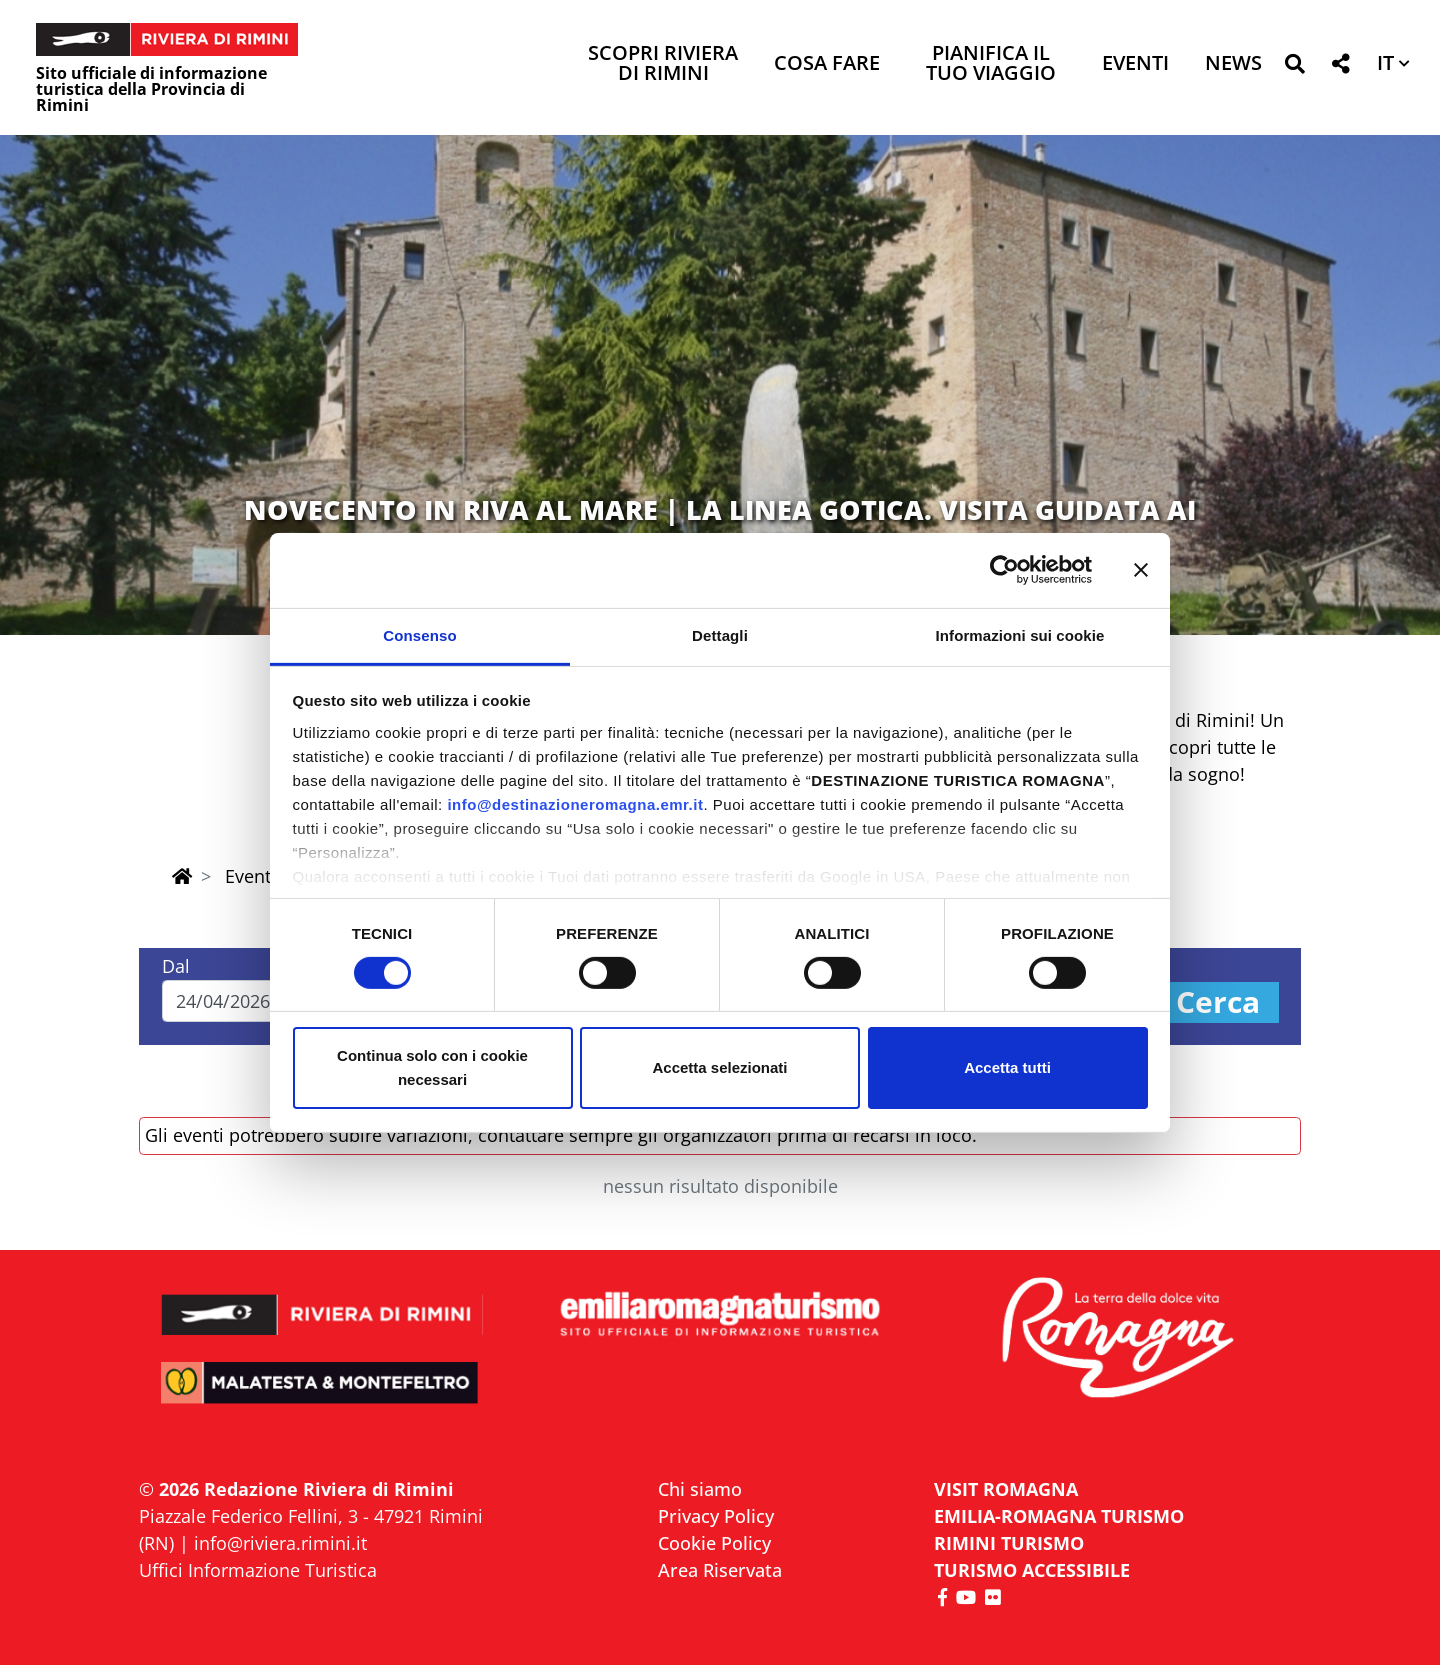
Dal (176, 966)
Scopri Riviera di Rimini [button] (663, 64)
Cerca (1218, 1002)
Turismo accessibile (1032, 1570)
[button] (1294, 67)
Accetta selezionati (719, 1067)
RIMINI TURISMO (1009, 1543)
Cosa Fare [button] (827, 64)
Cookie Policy (714, 1543)
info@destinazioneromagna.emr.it (575, 803)
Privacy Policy (716, 1516)
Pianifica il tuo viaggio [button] (991, 64)
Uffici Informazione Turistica (258, 1570)
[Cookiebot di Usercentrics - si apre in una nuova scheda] (1004, 570)
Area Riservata (720, 1570)
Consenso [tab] (419, 634)
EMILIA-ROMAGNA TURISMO (1059, 1516)
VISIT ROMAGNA (1006, 1489)
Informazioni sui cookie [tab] (1020, 634)
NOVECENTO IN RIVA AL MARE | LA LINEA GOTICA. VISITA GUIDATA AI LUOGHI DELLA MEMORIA (720, 525)
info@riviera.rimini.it (280, 1543)
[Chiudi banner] (1141, 570)
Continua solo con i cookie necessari (432, 1067)
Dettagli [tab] (720, 634)
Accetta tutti (1007, 1067)
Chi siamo (700, 1489)
